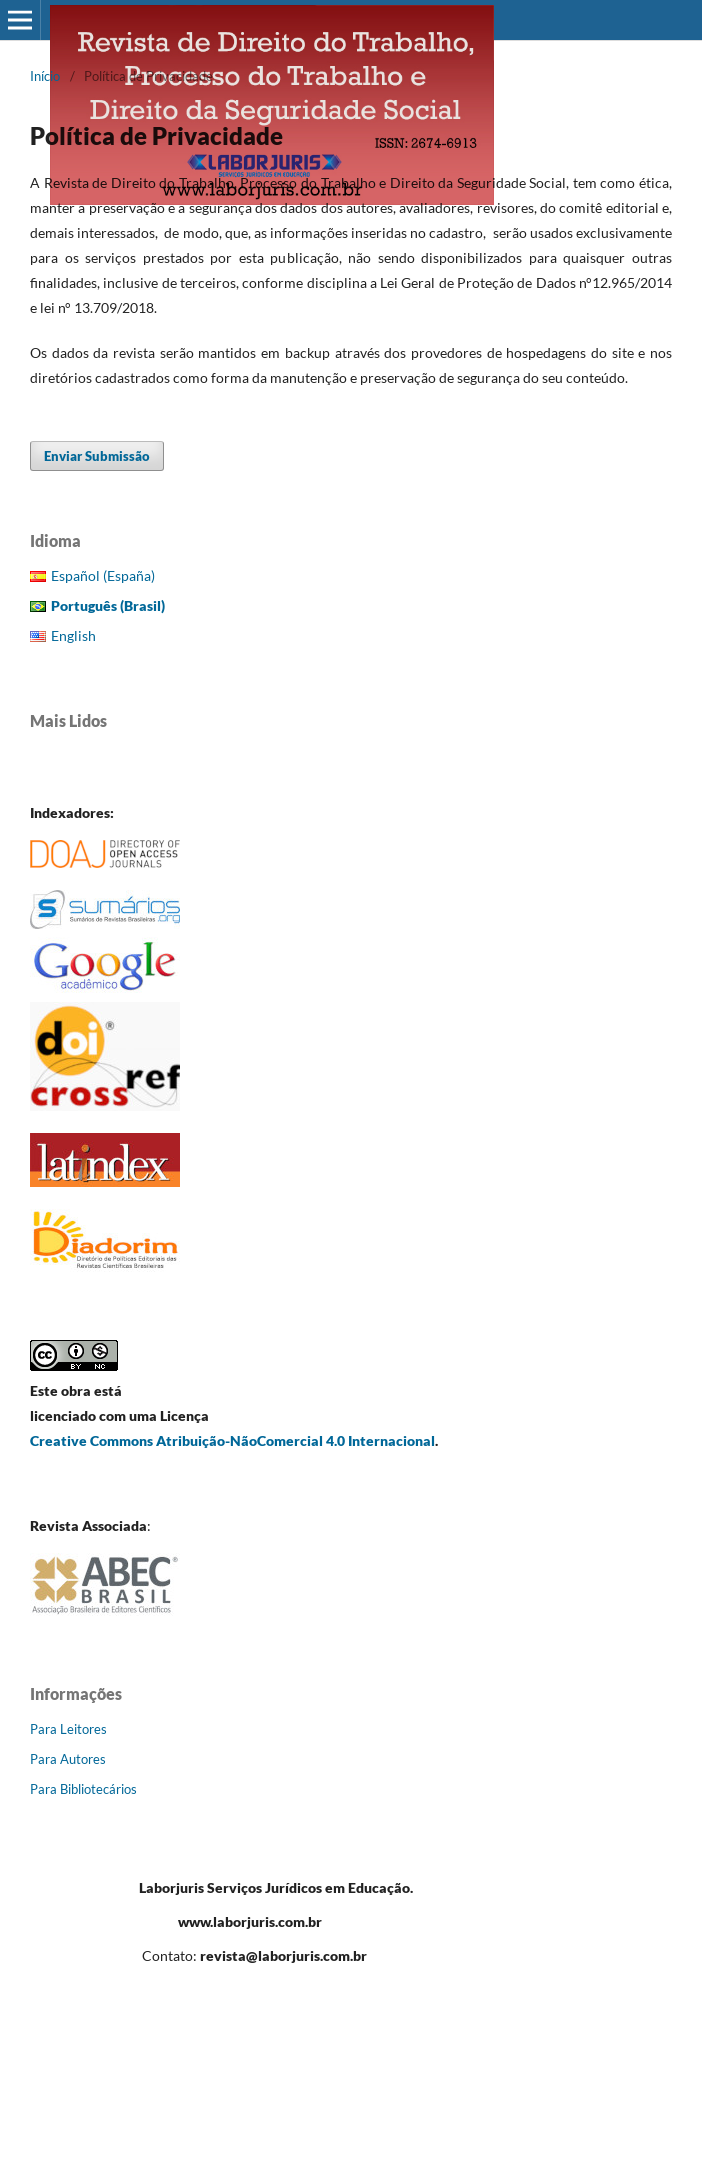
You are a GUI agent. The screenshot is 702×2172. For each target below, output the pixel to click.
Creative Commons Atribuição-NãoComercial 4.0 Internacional (232, 1440)
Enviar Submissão (97, 456)
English (73, 635)
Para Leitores (68, 1729)
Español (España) (103, 575)
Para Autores (68, 1759)
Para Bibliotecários (83, 1789)
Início (45, 76)
